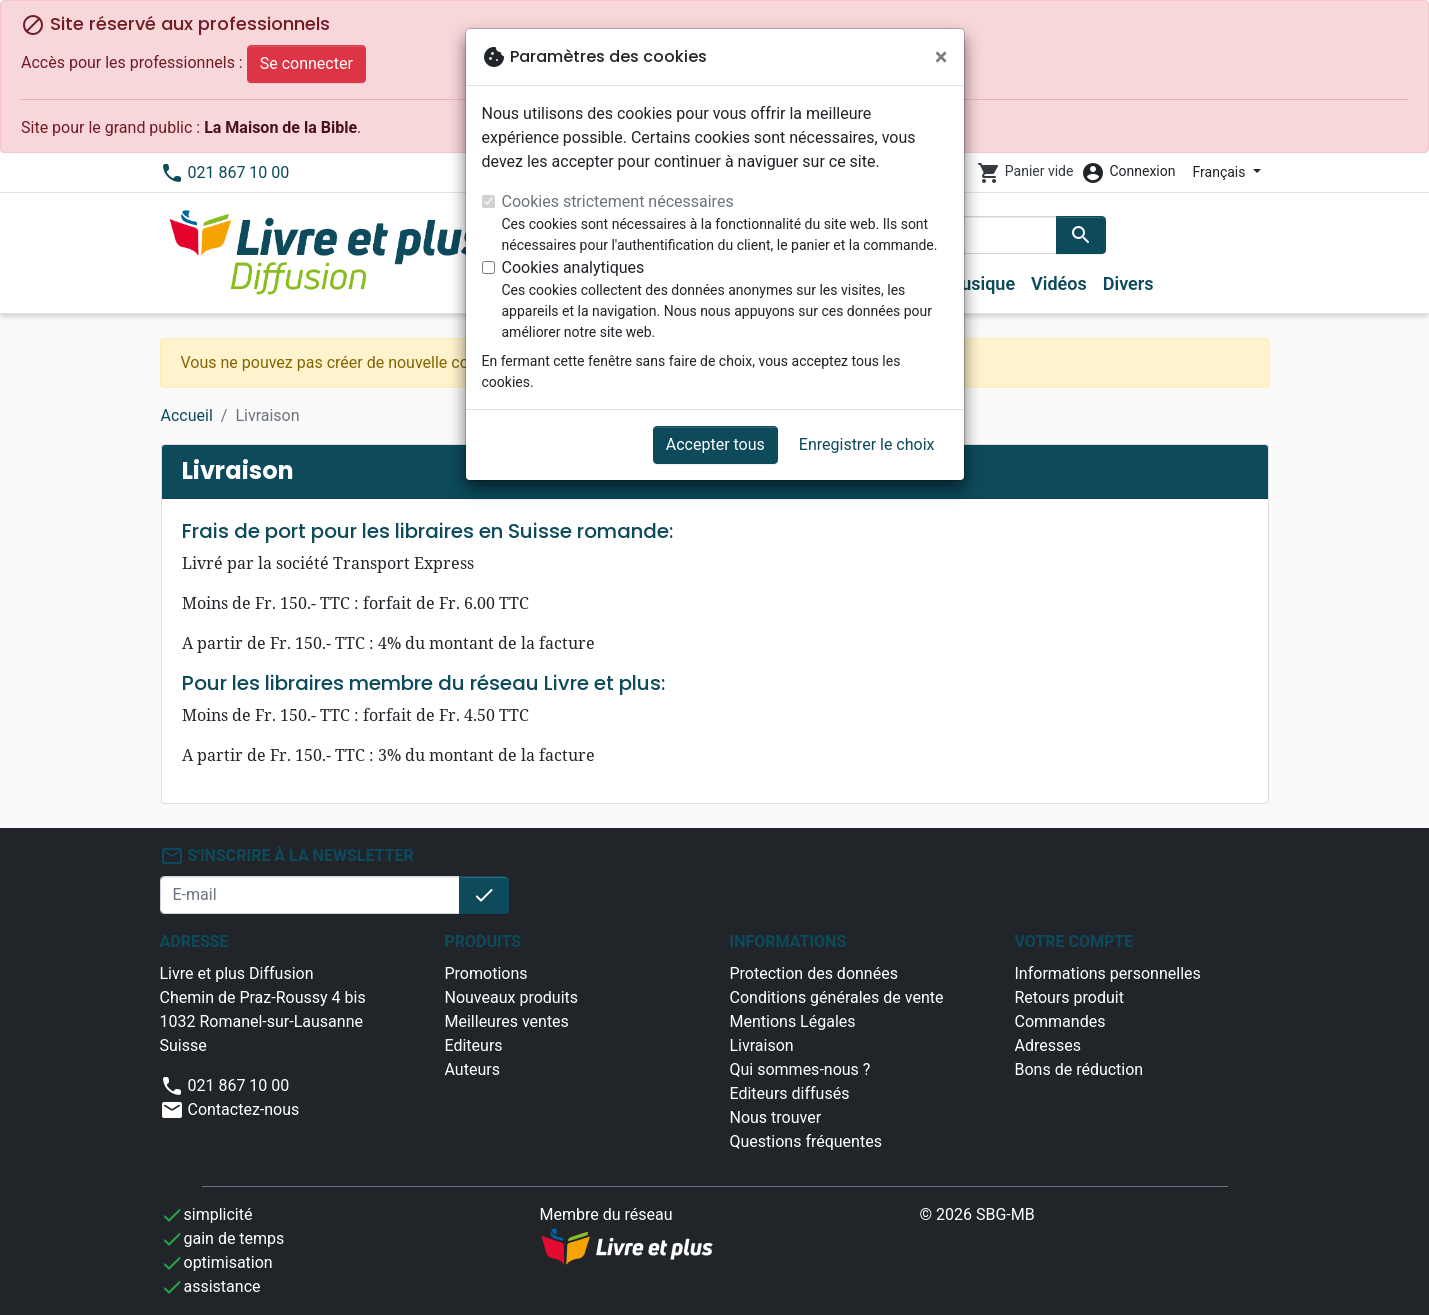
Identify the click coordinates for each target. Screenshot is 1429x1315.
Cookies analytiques (573, 267)
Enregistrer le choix (867, 444)
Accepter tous (715, 444)
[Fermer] (941, 57)
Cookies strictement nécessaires (618, 201)
